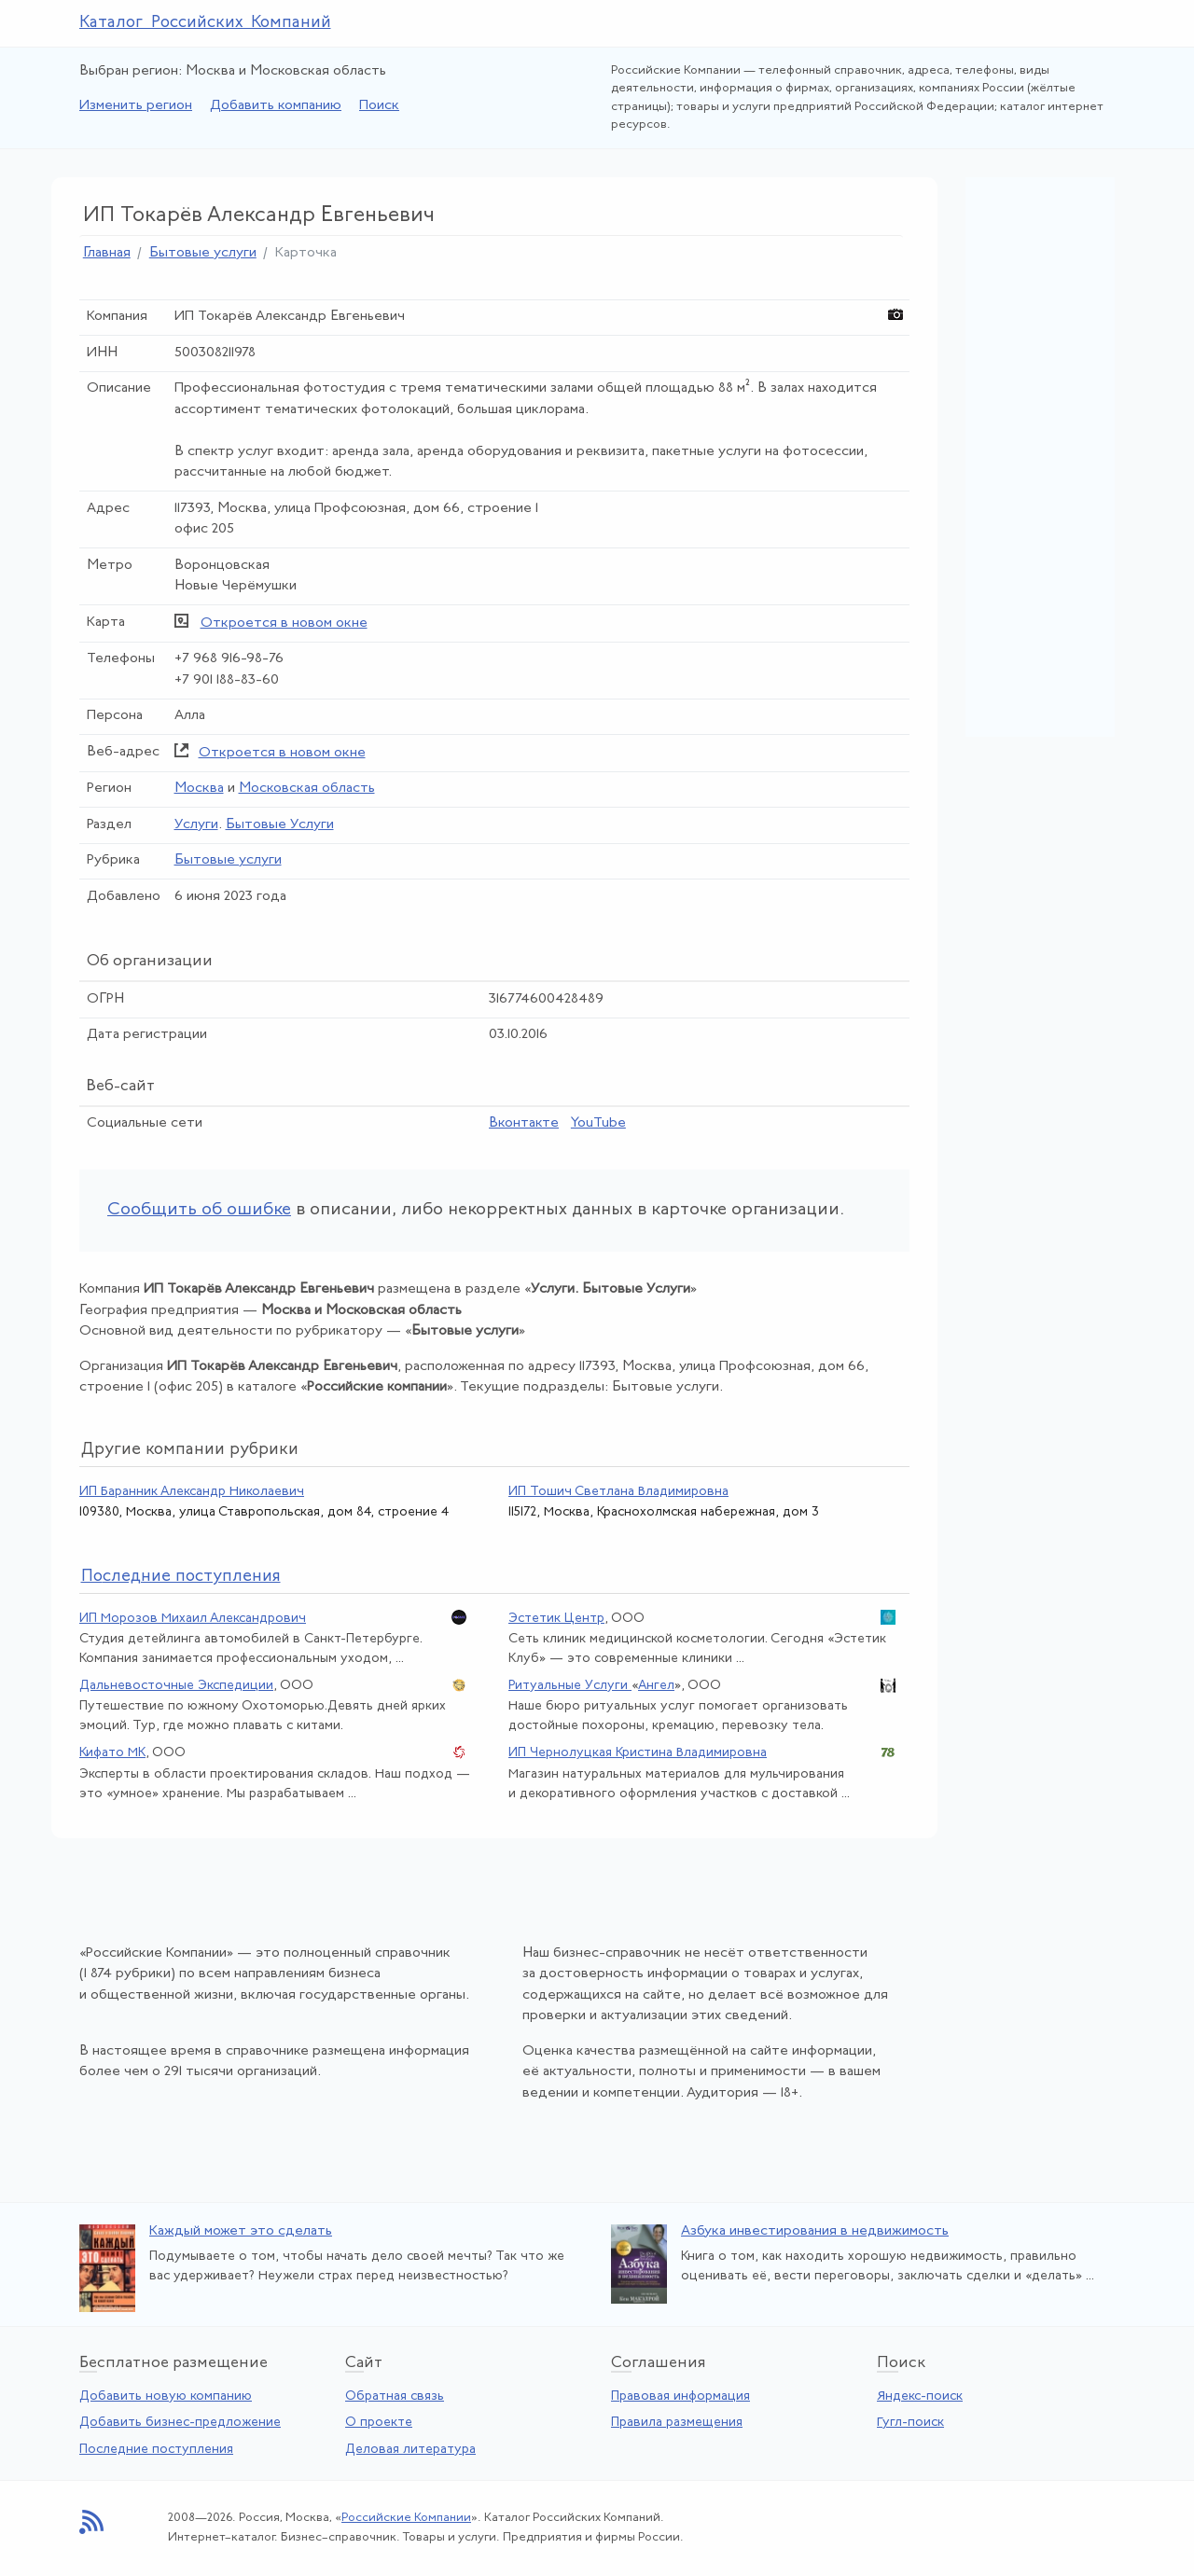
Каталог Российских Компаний (205, 23)
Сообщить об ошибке (199, 1210)
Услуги (196, 825)
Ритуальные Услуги (570, 1686)
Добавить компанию (275, 106)
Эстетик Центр (556, 1619)
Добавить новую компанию (165, 2396)
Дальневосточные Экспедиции (176, 1686)
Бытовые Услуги (280, 825)
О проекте (378, 2423)
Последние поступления (156, 2450)
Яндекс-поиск (920, 2396)
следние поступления (181, 1577)
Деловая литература (410, 2450)
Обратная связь (394, 2396)
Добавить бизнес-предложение (180, 2423)
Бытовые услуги (203, 253)
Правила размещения (677, 2423)
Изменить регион (135, 106)
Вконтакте (524, 1123)
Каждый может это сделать (240, 2231)
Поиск (379, 106)
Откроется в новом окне (284, 623)
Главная (107, 253)
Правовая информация (680, 2396)
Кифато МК (112, 1753)
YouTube (598, 1123)
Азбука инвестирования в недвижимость (815, 2231)
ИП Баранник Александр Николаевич (191, 1492)
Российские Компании (406, 2518)
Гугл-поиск (910, 2423)
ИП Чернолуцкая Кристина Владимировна (637, 1753)
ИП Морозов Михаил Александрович (192, 1619)
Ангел (656, 1686)
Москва (199, 789)
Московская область (307, 789)
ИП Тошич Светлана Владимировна (618, 1492)
